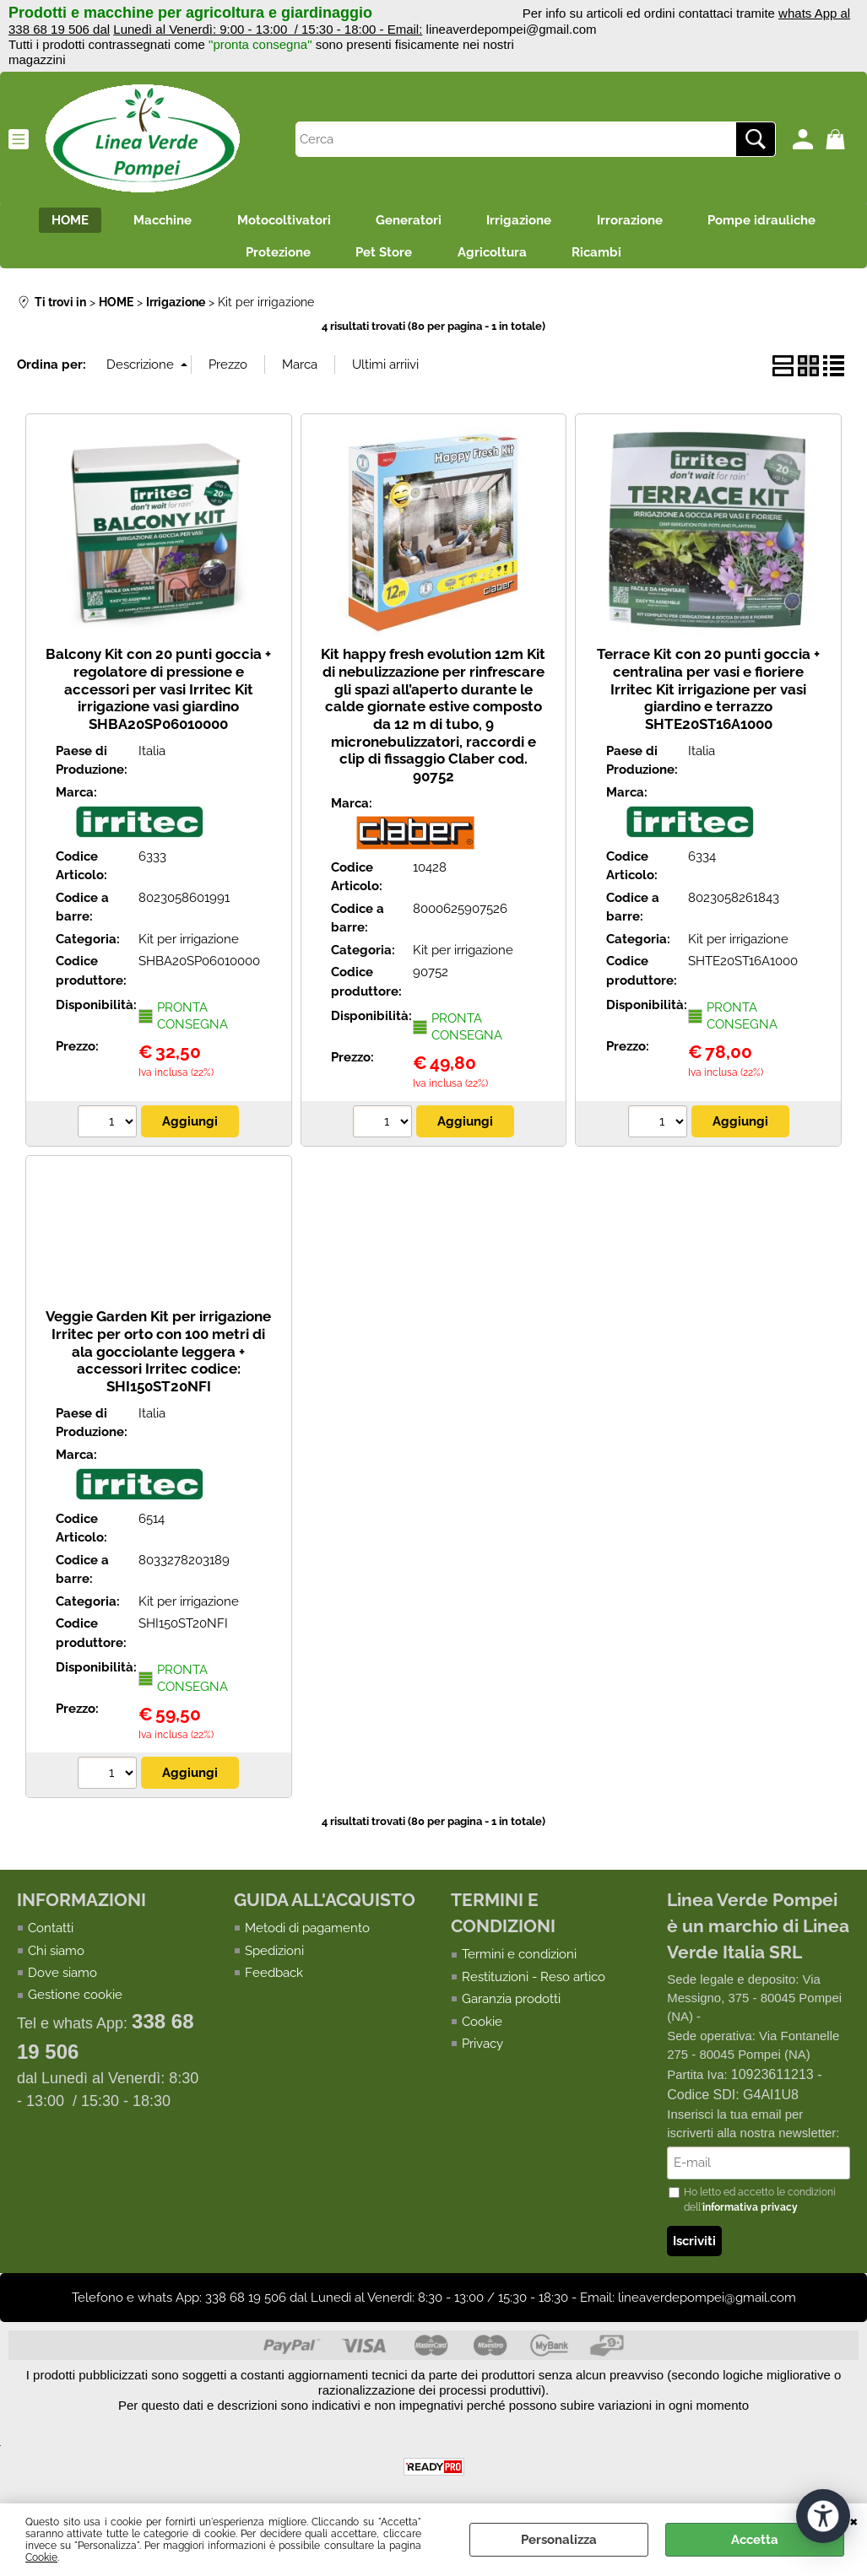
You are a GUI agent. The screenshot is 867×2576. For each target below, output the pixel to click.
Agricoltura (494, 258)
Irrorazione (641, 222)
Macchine (151, 222)
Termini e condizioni (519, 1961)
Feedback (274, 1980)
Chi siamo (56, 1958)
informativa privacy (750, 2216)
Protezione (269, 258)
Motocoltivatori (278, 222)
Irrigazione (524, 222)
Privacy (482, 2051)
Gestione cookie (75, 2003)
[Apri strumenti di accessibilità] (823, 2515)
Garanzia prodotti (511, 2006)
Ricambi (605, 258)
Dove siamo (62, 1980)
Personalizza (559, 2539)
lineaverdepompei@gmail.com (511, 29)
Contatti (50, 1935)
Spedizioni (274, 1958)
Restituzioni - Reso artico (533, 1984)
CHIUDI (854, 2520)
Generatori (409, 222)
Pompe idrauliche (778, 222)
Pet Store (381, 258)
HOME (53, 222)
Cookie (41, 2557)
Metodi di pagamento (307, 1935)
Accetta (754, 2539)
